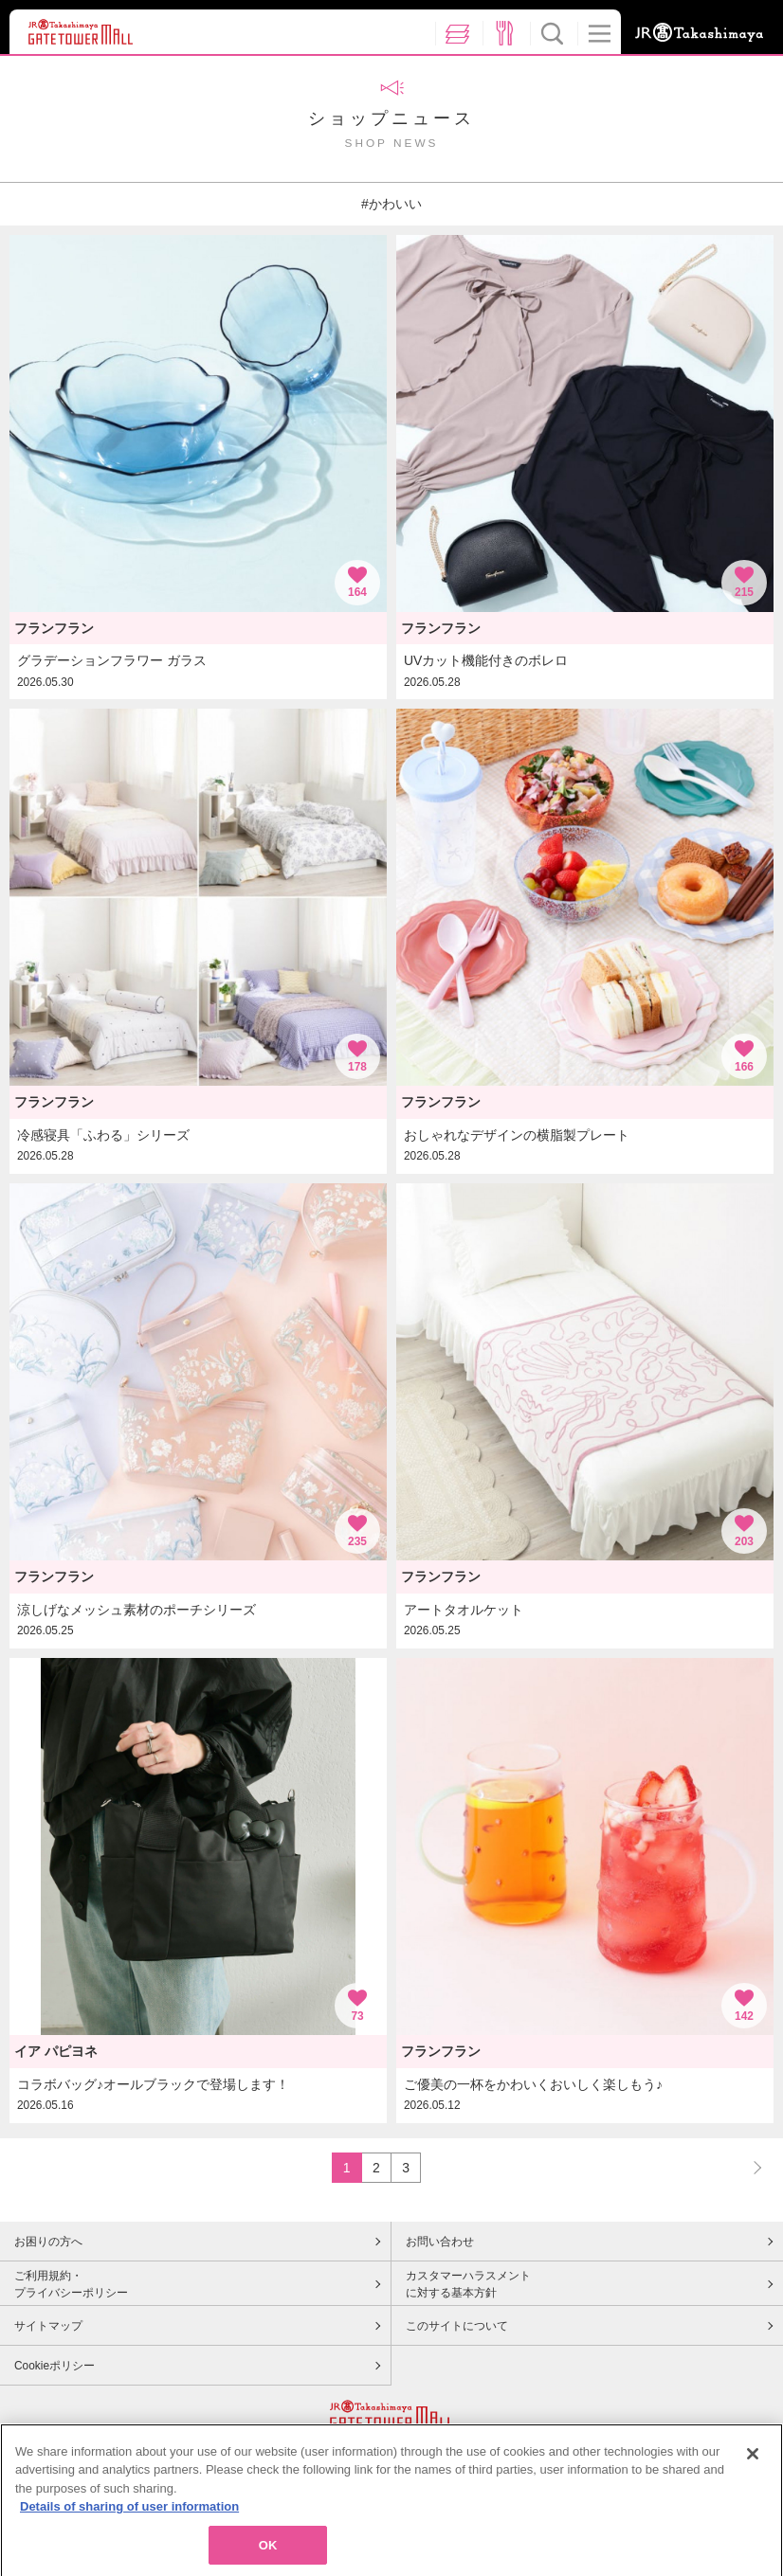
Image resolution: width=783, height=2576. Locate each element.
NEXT (749, 2167)
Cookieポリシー (54, 2365)
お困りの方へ (48, 2241)
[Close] (753, 2490)
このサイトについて (457, 2326)
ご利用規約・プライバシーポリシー (71, 2284)
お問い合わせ (440, 2241)
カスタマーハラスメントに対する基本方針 (468, 2284)
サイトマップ (48, 2326)
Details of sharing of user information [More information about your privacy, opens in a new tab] (129, 2542)
